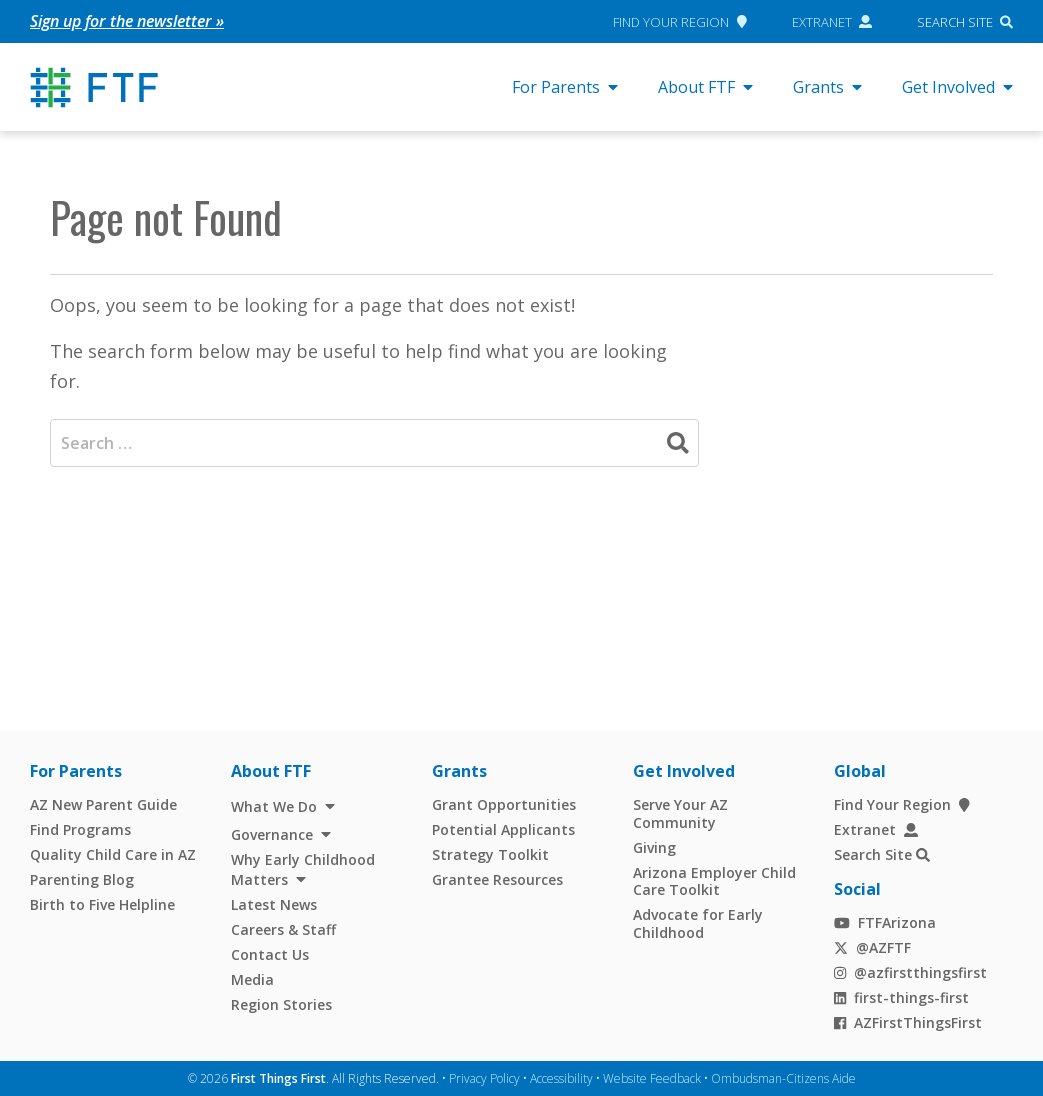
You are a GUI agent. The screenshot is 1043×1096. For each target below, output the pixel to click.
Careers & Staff (283, 929)
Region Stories (281, 1004)
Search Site (955, 21)
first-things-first (901, 996)
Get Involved (957, 87)
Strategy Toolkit (490, 854)
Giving (654, 846)
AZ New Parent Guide (103, 804)
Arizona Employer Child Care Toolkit (714, 880)
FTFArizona (884, 921)
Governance (272, 833)
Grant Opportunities (504, 804)
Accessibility (561, 1077)
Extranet (832, 21)
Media (252, 979)
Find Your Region (679, 21)
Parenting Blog (82, 879)
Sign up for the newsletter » (127, 21)
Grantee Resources (497, 879)
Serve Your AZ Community (680, 813)
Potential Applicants (503, 829)
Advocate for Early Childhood (698, 923)
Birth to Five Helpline (102, 904)
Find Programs (80, 829)
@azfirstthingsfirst (910, 971)
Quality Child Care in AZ (113, 854)
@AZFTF (872, 946)
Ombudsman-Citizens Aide (783, 1077)
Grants (827, 87)
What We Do (274, 806)
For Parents (565, 87)
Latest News (274, 904)
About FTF (705, 87)
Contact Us (270, 954)
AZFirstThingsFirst (908, 1021)
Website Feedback (652, 1077)
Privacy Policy (484, 1077)
